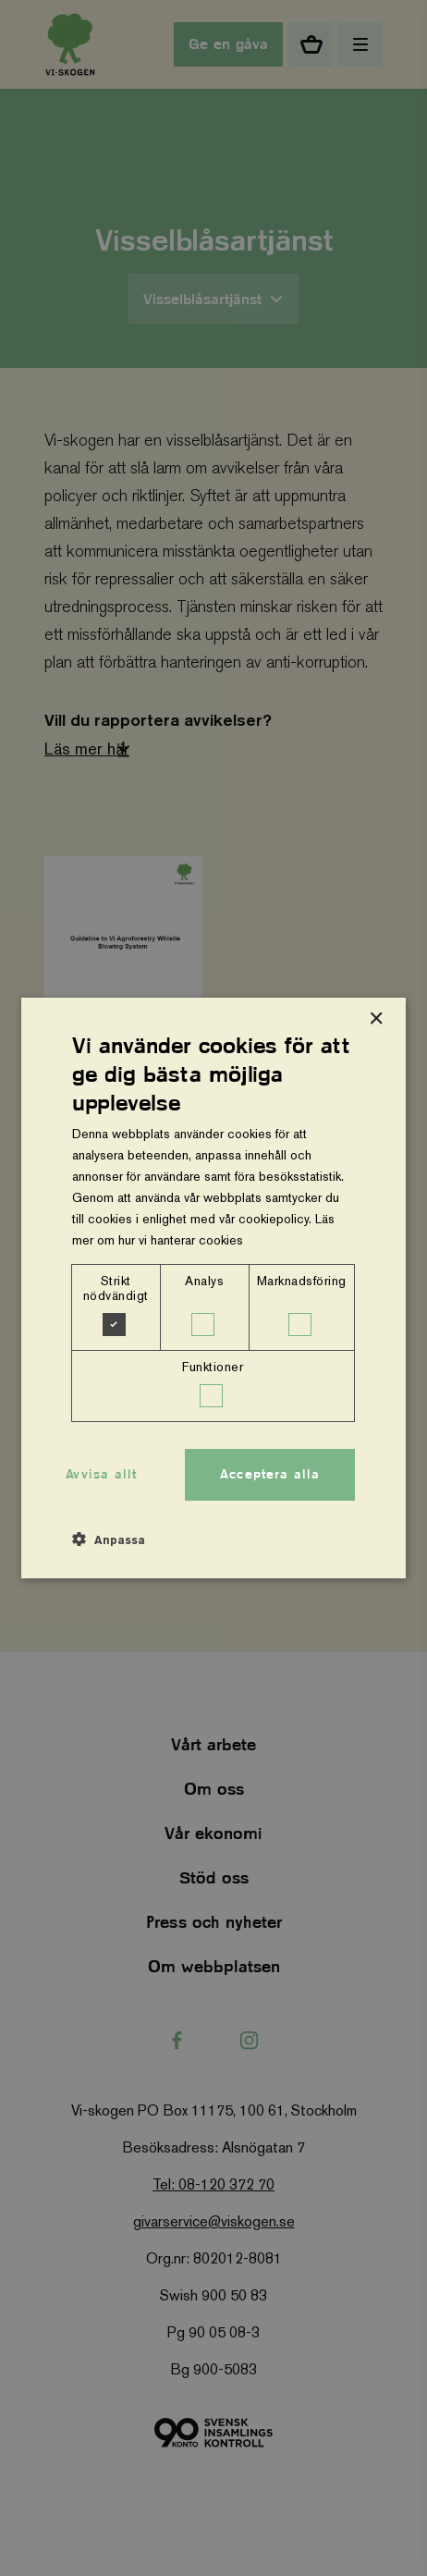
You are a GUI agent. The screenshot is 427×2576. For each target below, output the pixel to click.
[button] (108, 1539)
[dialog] (213, 1288)
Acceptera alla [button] (270, 1474)
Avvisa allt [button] (101, 1474)
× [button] (376, 1019)
